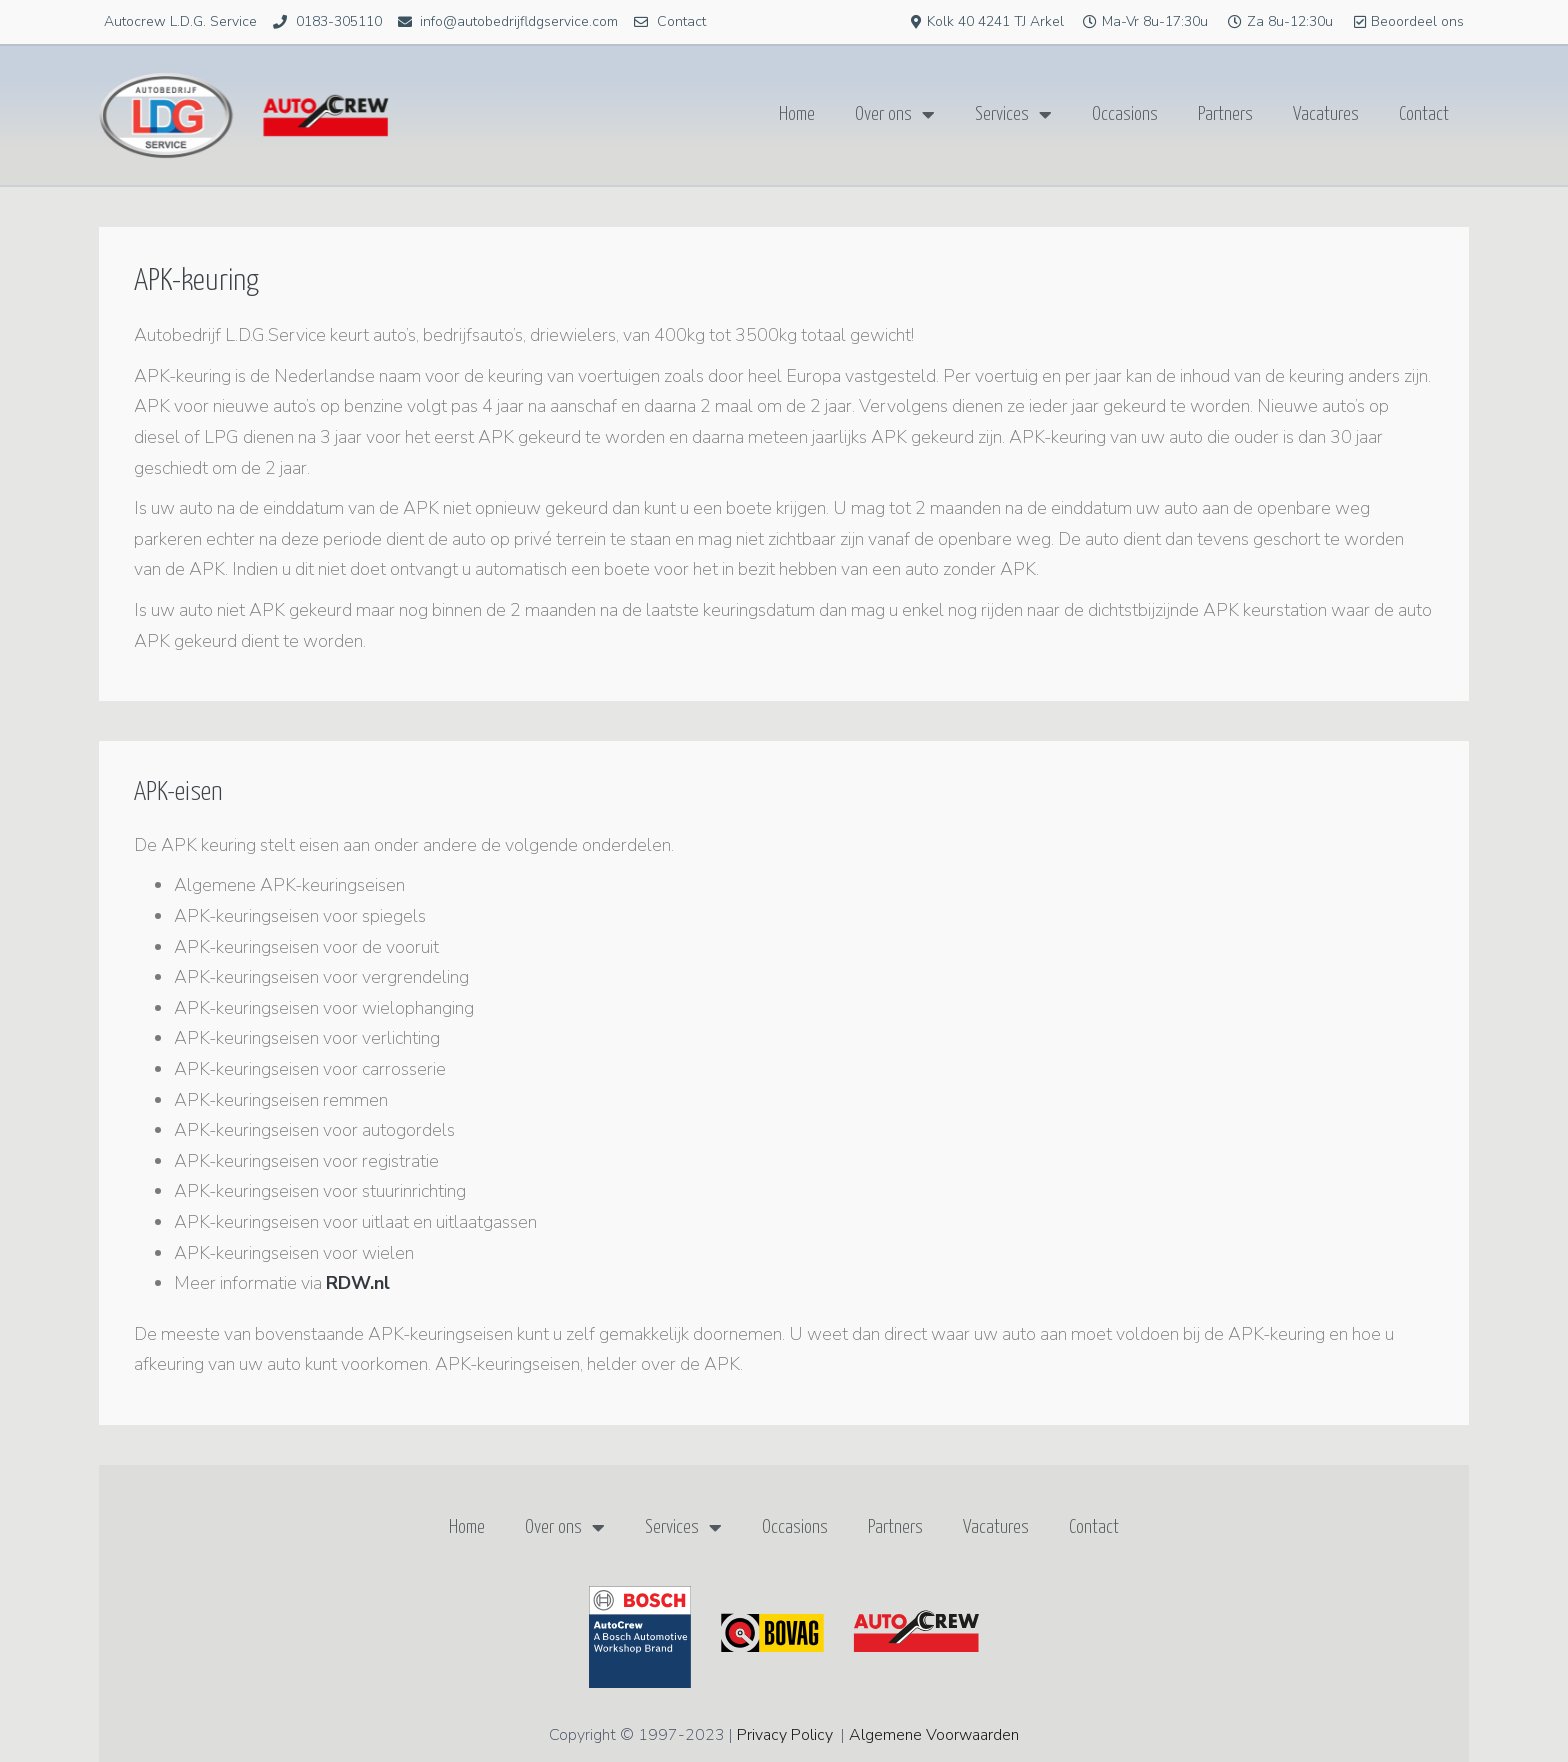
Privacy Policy (785, 1735)
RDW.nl (358, 1283)
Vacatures (1326, 114)
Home (797, 114)
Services (1013, 115)
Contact (1424, 114)
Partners (1225, 114)
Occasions (1125, 114)
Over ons (895, 115)
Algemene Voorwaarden (934, 1735)
